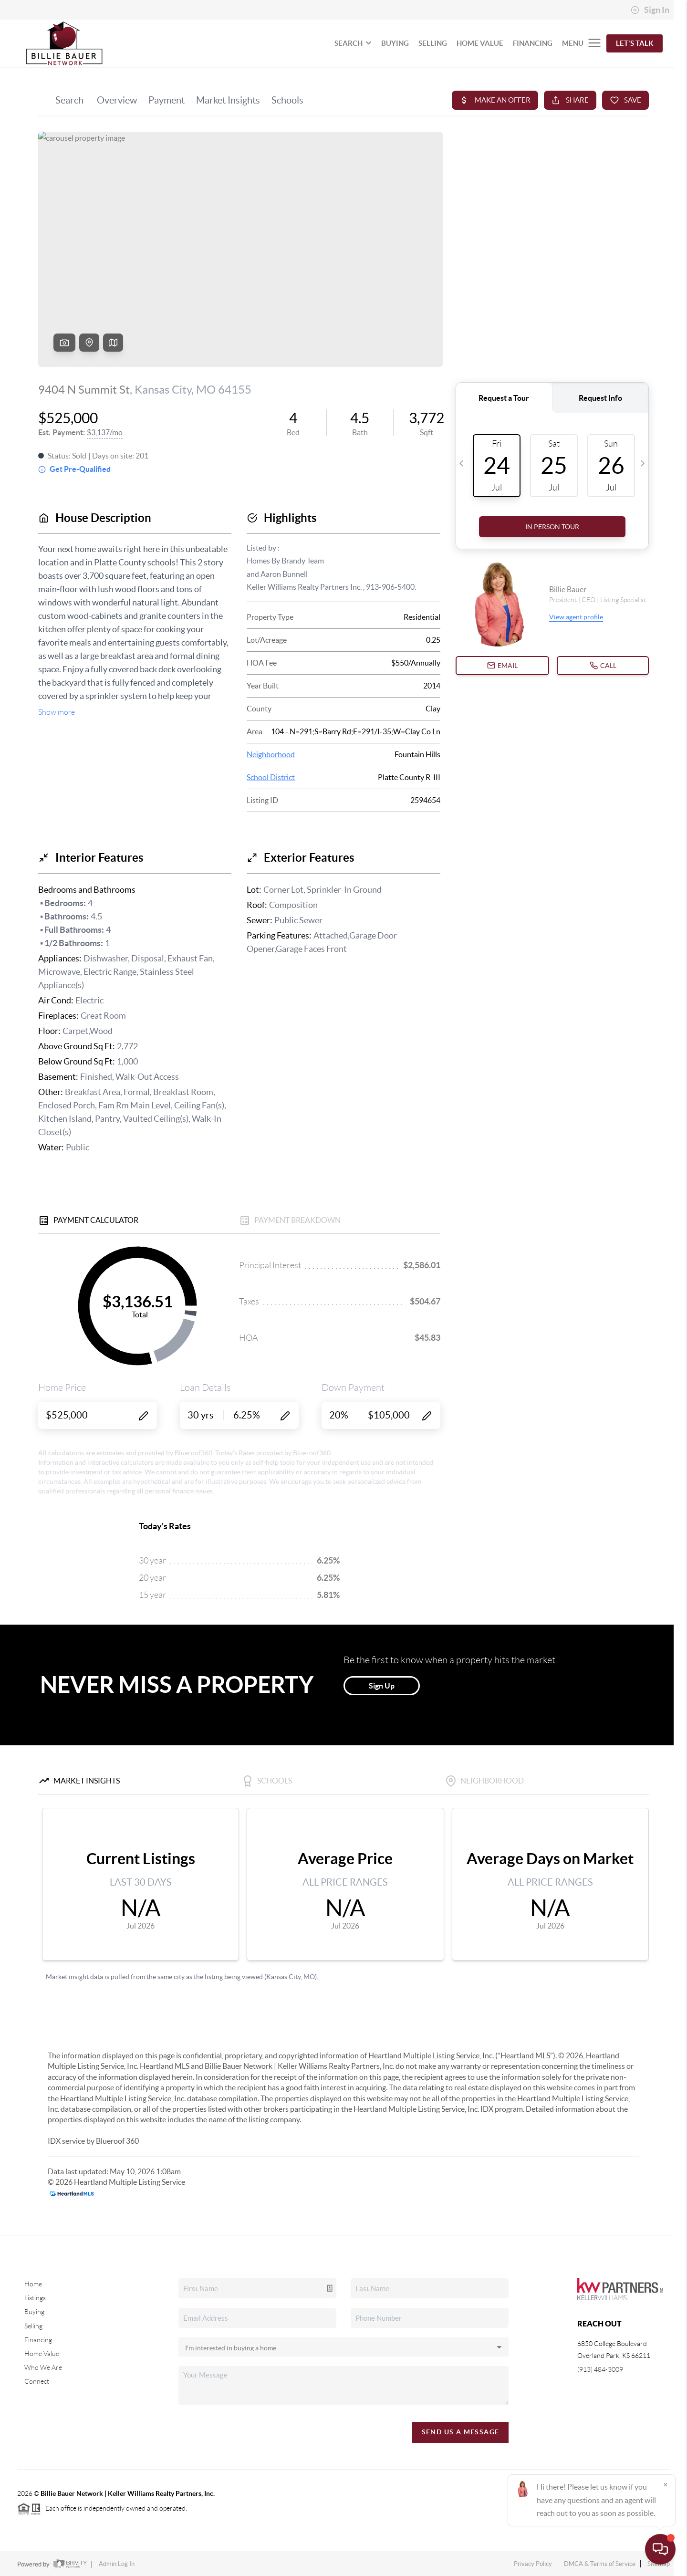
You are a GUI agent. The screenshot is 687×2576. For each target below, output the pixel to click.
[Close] (665, 2484)
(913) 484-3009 (600, 2369)
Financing (38, 2340)
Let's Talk (634, 43)
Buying (34, 2311)
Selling (33, 2326)
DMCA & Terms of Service (599, 2563)
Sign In (650, 10)
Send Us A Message (461, 2432)
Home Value (41, 2353)
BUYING (395, 43)
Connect (36, 2381)
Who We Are (43, 2367)
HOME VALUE (480, 43)
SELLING (432, 43)
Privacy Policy (533, 2563)
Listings (35, 2298)
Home (33, 2284)
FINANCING (532, 43)
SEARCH (353, 43)
